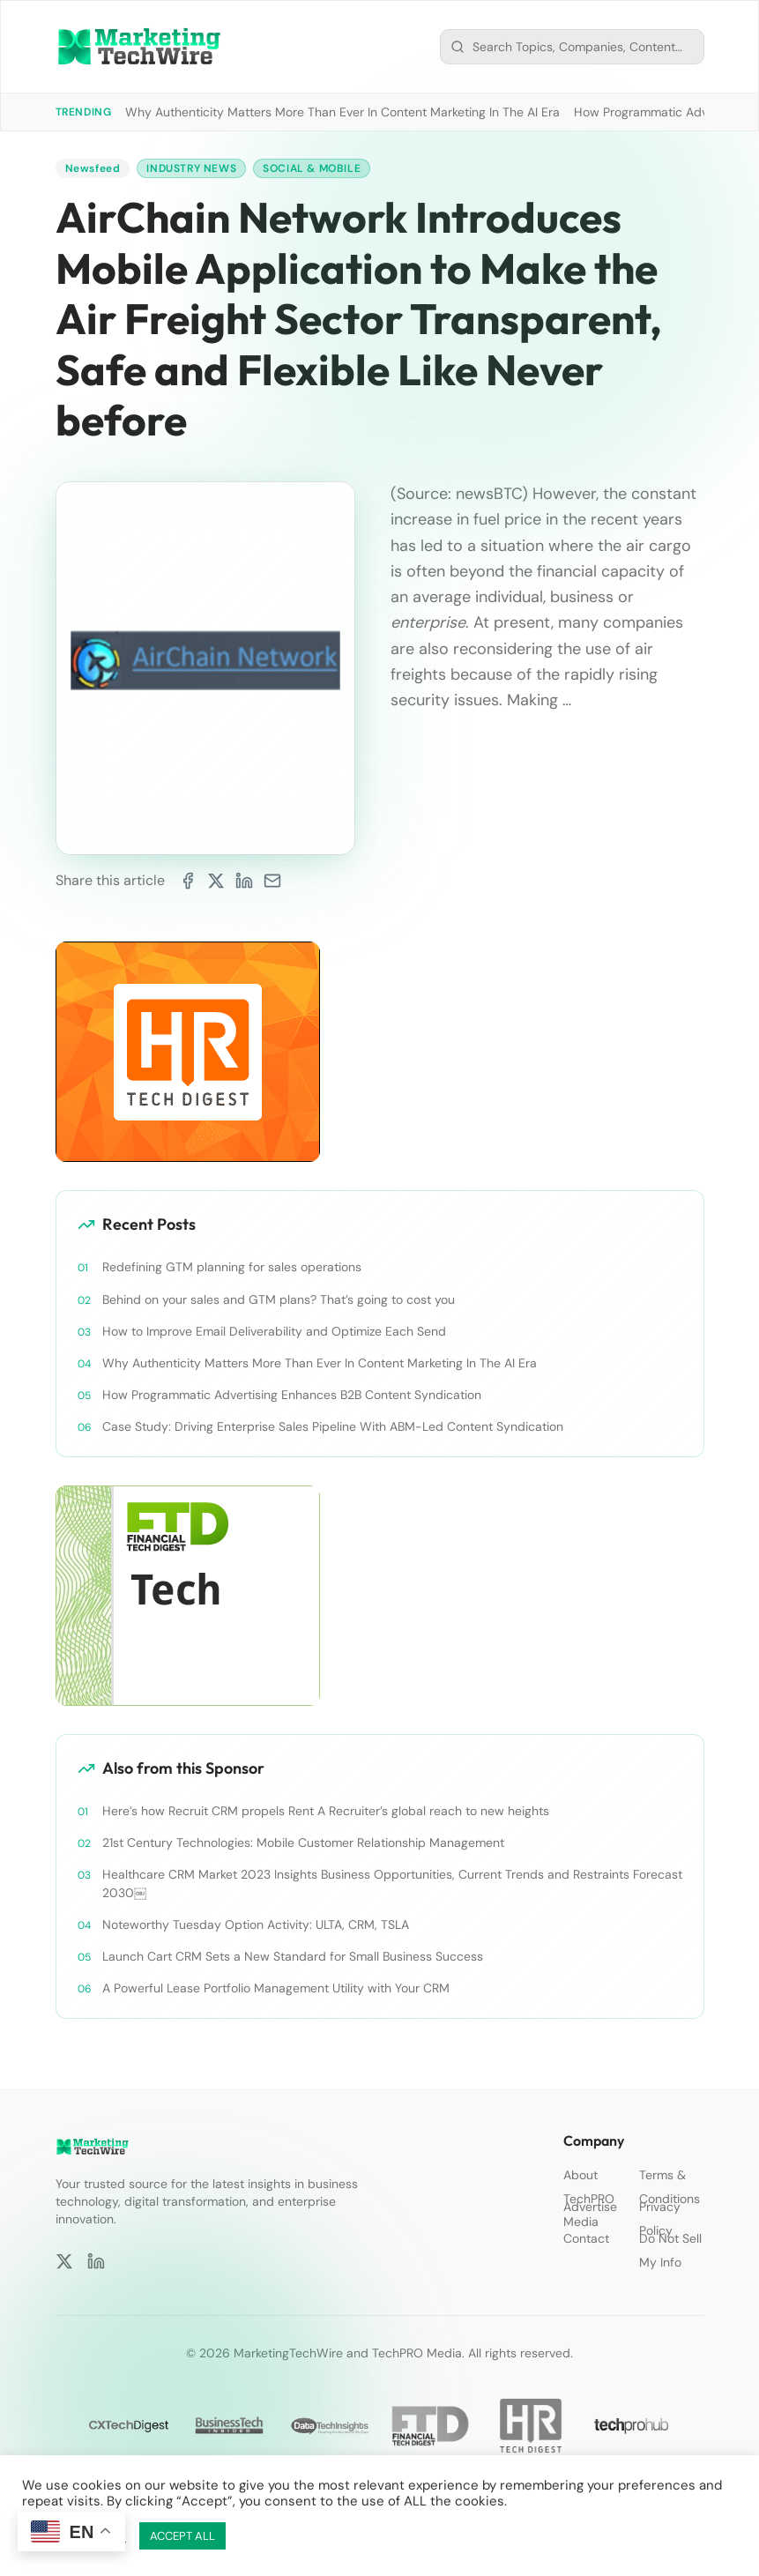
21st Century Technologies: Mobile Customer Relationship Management (303, 1842)
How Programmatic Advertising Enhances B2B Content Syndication (291, 1395)
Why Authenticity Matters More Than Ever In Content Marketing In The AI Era (342, 112)
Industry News (191, 168)
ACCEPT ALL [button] (182, 2535)
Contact (586, 2238)
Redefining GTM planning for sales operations (231, 1267)
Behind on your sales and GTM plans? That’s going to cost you (278, 1299)
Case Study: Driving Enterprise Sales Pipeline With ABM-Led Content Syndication (332, 1426)
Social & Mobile (312, 168)
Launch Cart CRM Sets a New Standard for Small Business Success (292, 1956)
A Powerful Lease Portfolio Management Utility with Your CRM (276, 1988)
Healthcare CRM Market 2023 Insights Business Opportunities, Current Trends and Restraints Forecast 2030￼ (392, 1883)
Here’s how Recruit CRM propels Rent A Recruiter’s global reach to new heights (325, 1811)
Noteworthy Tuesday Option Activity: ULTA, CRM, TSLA (255, 1924)
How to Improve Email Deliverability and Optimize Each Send (274, 1331)
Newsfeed (93, 168)
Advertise (590, 2207)
